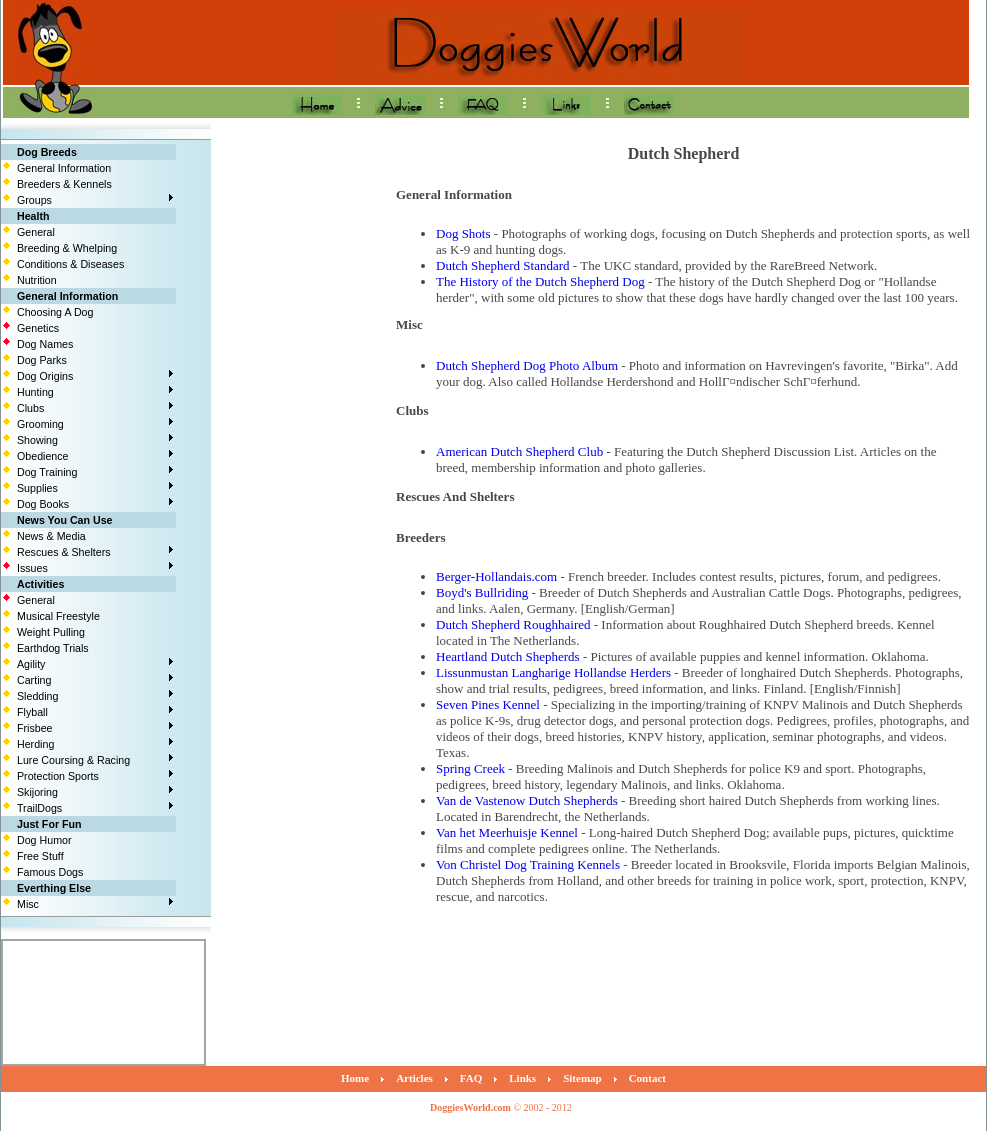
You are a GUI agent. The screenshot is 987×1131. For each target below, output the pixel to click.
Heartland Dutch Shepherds (508, 656)
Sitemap (582, 1078)
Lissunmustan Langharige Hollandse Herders (553, 672)
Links (522, 1078)
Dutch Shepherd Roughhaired (513, 624)
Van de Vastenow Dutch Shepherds (527, 800)
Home (355, 1078)
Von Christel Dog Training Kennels (528, 864)
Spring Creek (470, 768)
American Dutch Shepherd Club (519, 451)
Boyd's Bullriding (482, 592)
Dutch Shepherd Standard (503, 265)
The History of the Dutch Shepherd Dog (540, 281)
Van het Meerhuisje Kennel (507, 832)
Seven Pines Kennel (488, 704)
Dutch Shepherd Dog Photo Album (527, 365)
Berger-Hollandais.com (496, 576)
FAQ (471, 1078)
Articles (414, 1078)
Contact (647, 1078)
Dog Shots (463, 233)
